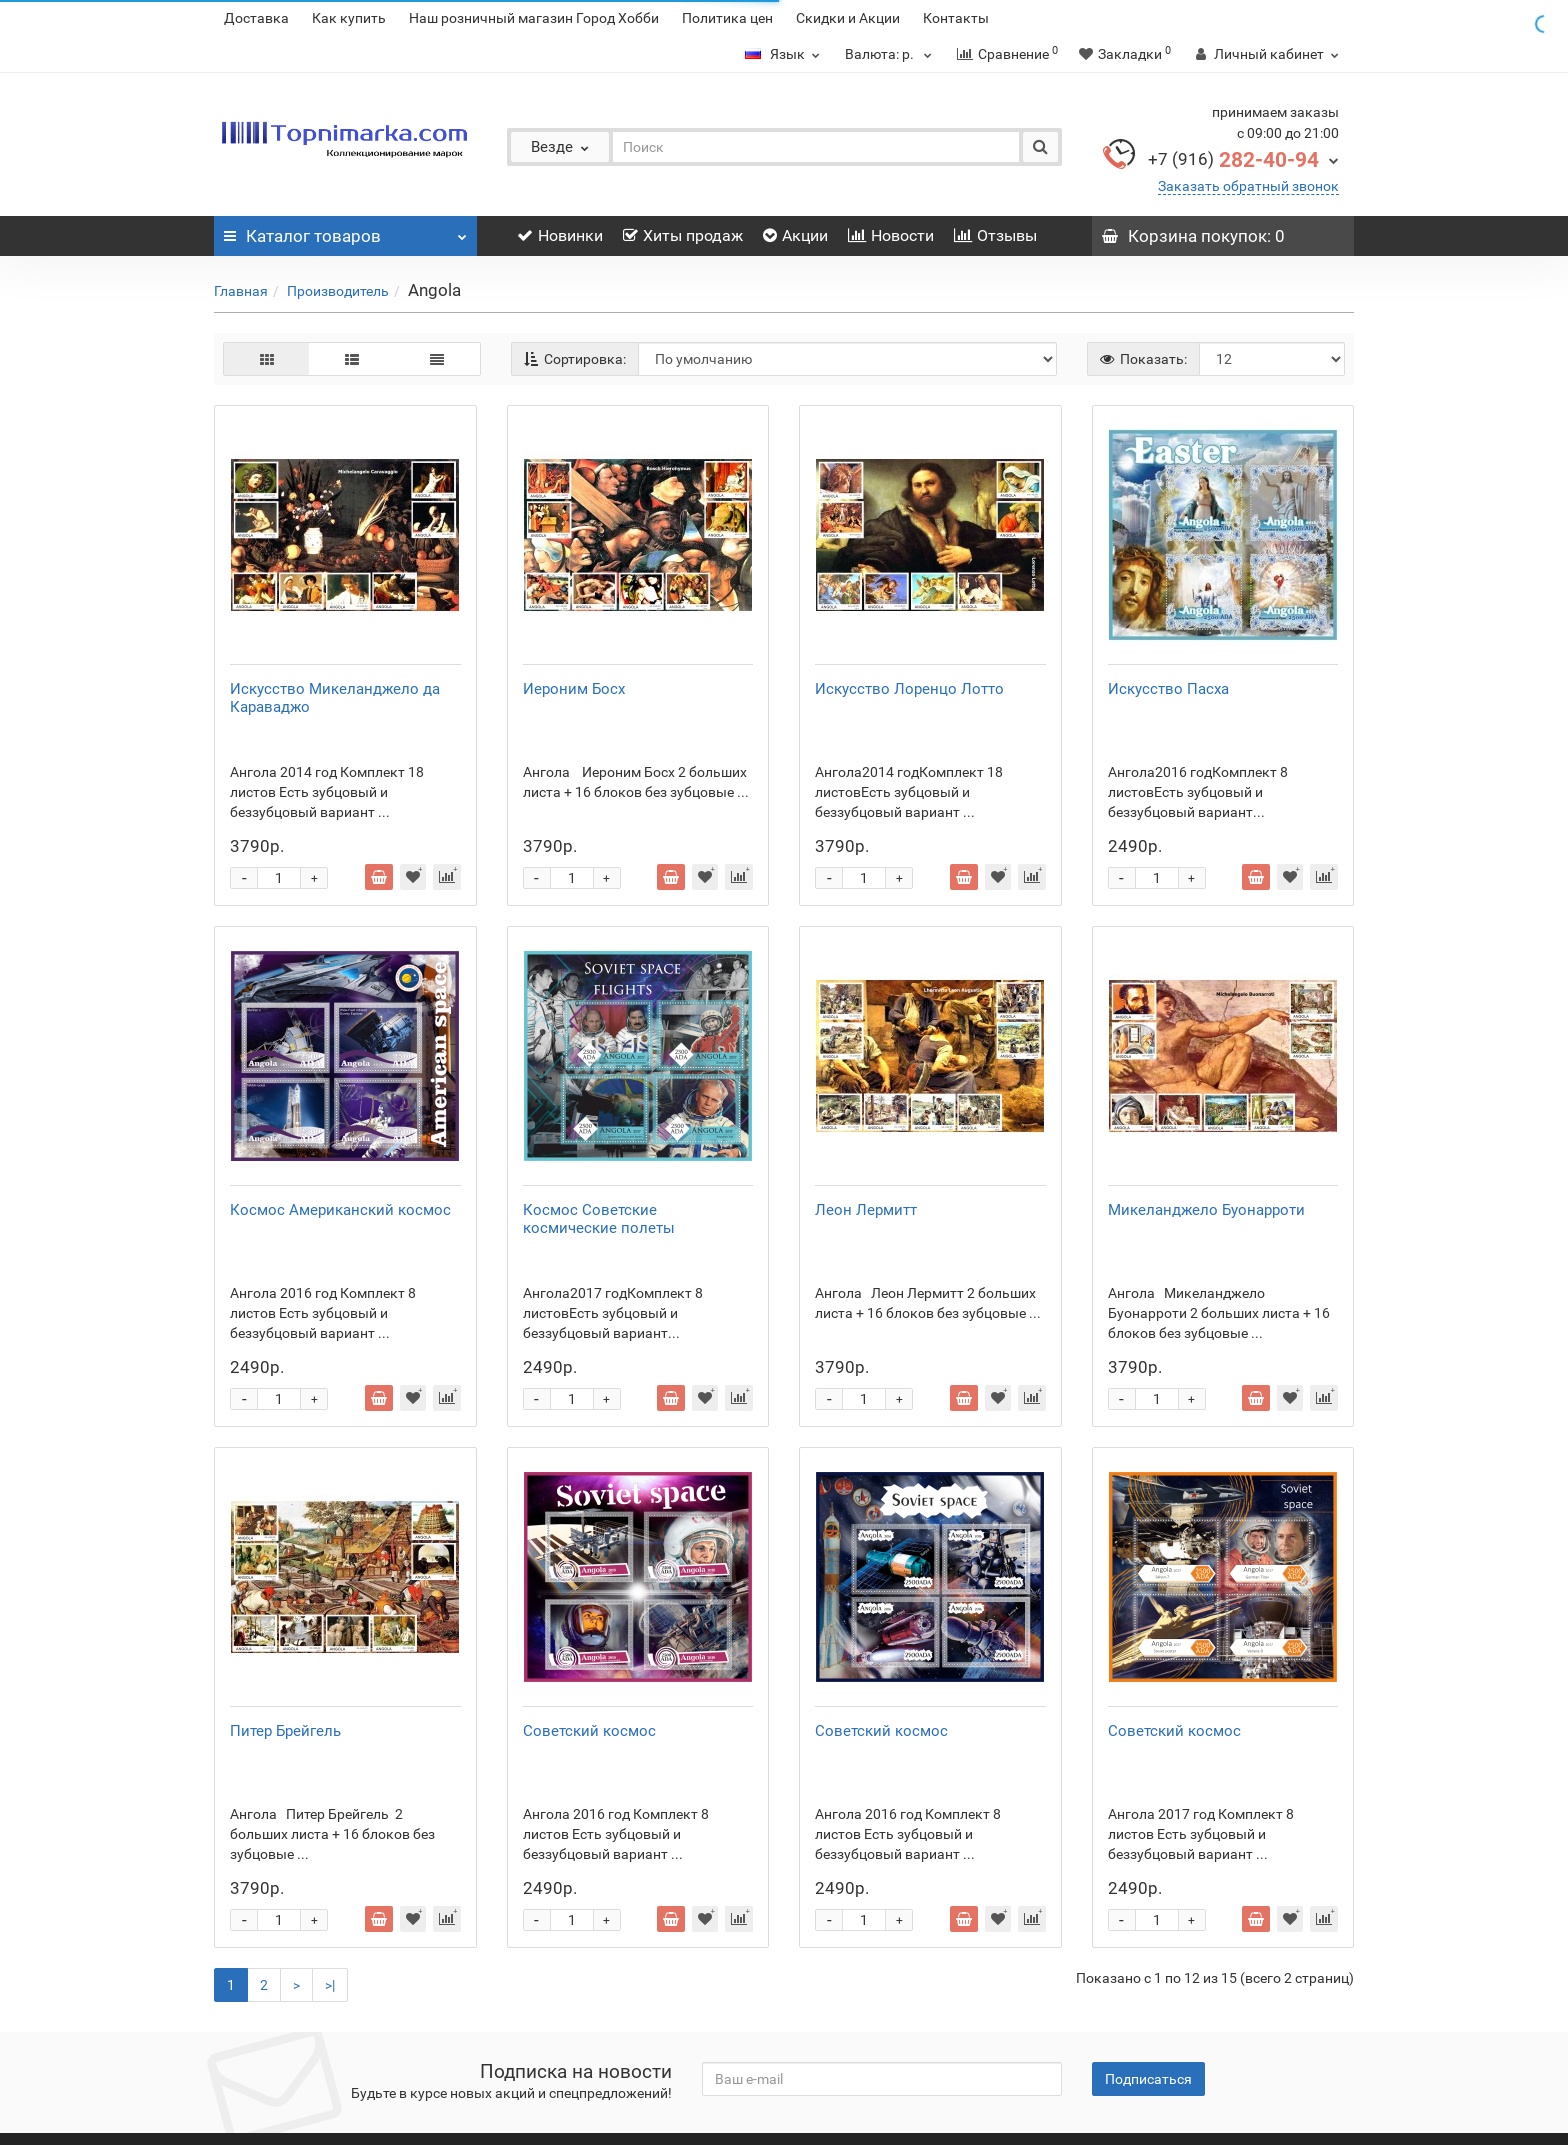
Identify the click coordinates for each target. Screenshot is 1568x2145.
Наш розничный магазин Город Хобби (534, 18)
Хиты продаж (683, 235)
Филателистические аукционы (611, 2055)
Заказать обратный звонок (1248, 186)
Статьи (474, 2055)
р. (891, 54)
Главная (241, 291)
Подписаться (1148, 1971)
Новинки (560, 235)
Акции (795, 235)
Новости (891, 235)
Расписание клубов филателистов (326, 2055)
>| (330, 1877)
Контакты (956, 18)
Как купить (349, 18)
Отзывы (995, 235)
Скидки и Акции (848, 18)
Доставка (256, 18)
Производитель (338, 291)
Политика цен (727, 18)
